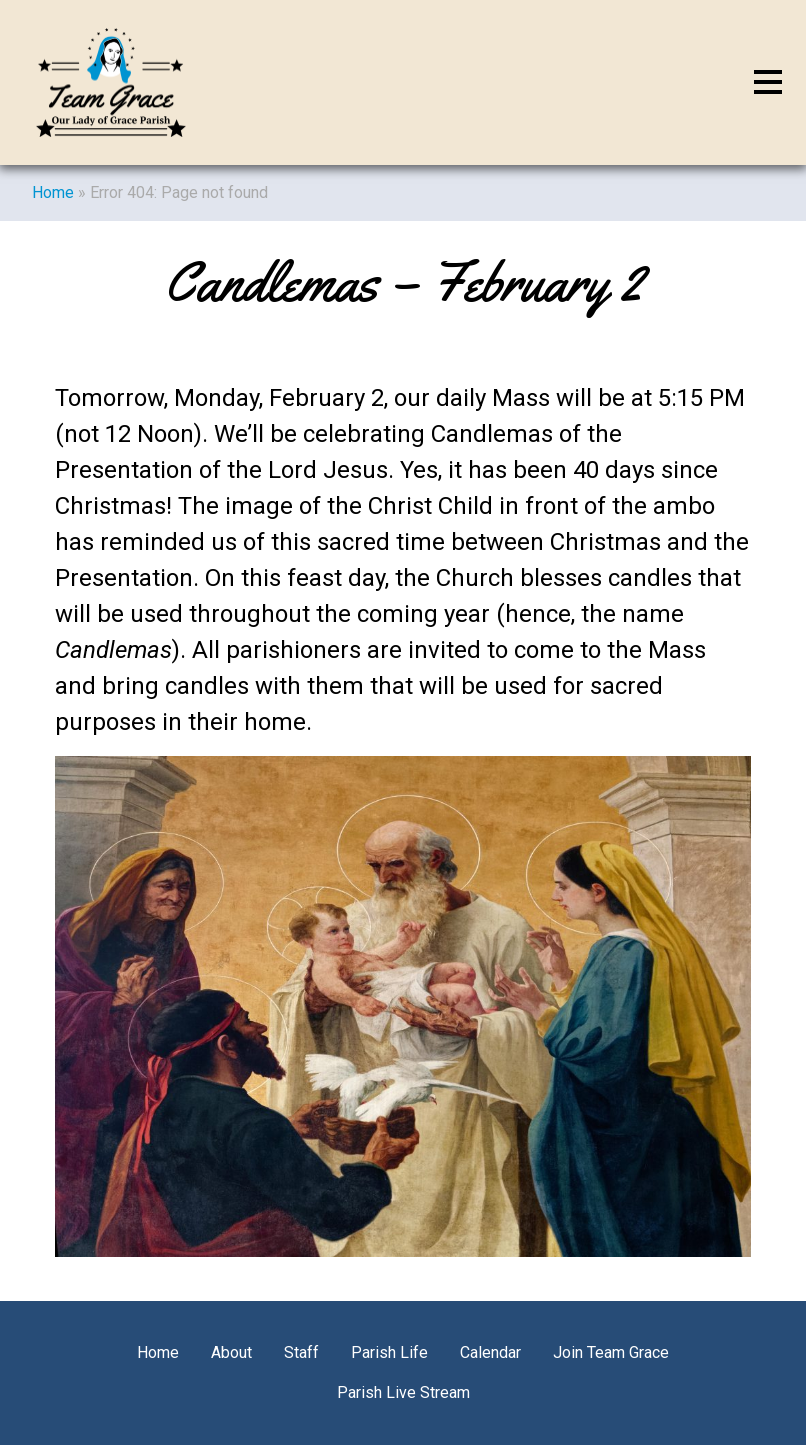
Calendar (490, 1352)
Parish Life (389, 1352)
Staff (301, 1352)
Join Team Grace (611, 1352)
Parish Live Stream (403, 1392)
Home (53, 192)
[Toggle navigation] (768, 83)
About (231, 1352)
